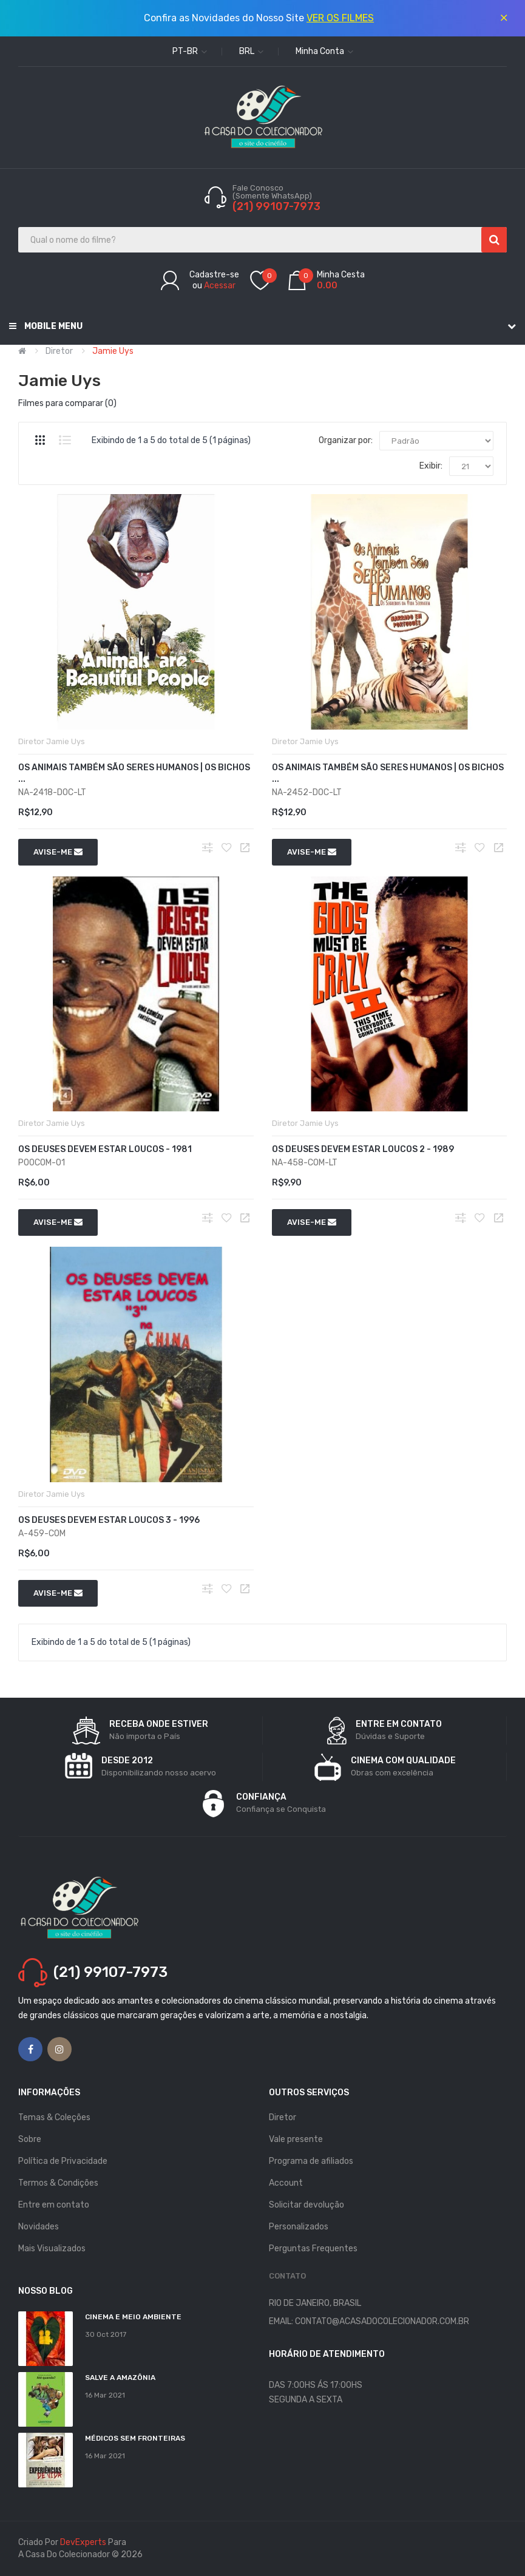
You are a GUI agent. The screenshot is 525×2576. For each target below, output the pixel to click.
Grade (40, 440)
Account (286, 2183)
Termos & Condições (58, 2183)
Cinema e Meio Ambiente (133, 2317)
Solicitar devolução (306, 2205)
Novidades (38, 2227)
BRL (251, 51)
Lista (64, 440)
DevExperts (83, 2542)
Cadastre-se (214, 274)
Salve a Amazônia (120, 2377)
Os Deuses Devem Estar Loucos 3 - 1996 (109, 1520)
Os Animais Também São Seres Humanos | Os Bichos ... (134, 773)
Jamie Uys (113, 351)
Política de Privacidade (62, 2161)
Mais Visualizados (52, 2248)
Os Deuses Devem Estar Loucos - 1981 (105, 1149)
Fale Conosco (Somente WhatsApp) (273, 192)
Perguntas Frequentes (313, 2248)
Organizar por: (346, 440)
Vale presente (296, 2139)
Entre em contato (53, 2205)
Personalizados (298, 2227)
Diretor (59, 351)
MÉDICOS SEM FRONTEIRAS (135, 2438)
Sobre (29, 2139)
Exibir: (430, 466)
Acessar (219, 285)
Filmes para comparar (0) (67, 403)
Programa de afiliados (311, 2161)
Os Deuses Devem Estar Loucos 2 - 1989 (363, 1149)
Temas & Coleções (54, 2117)
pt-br (189, 51)
